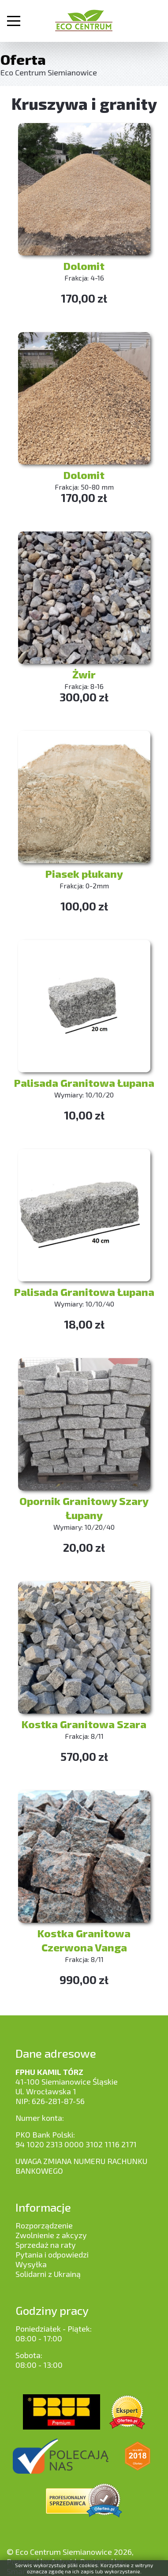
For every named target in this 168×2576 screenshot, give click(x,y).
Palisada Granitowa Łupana (84, 1082)
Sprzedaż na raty (45, 2245)
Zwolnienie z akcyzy (51, 2235)
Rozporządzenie (44, 2225)
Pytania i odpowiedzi (52, 2254)
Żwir (84, 674)
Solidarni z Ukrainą (48, 2274)
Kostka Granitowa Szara (84, 1724)
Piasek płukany (84, 873)
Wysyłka (31, 2264)
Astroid (63, 2561)
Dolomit (84, 265)
